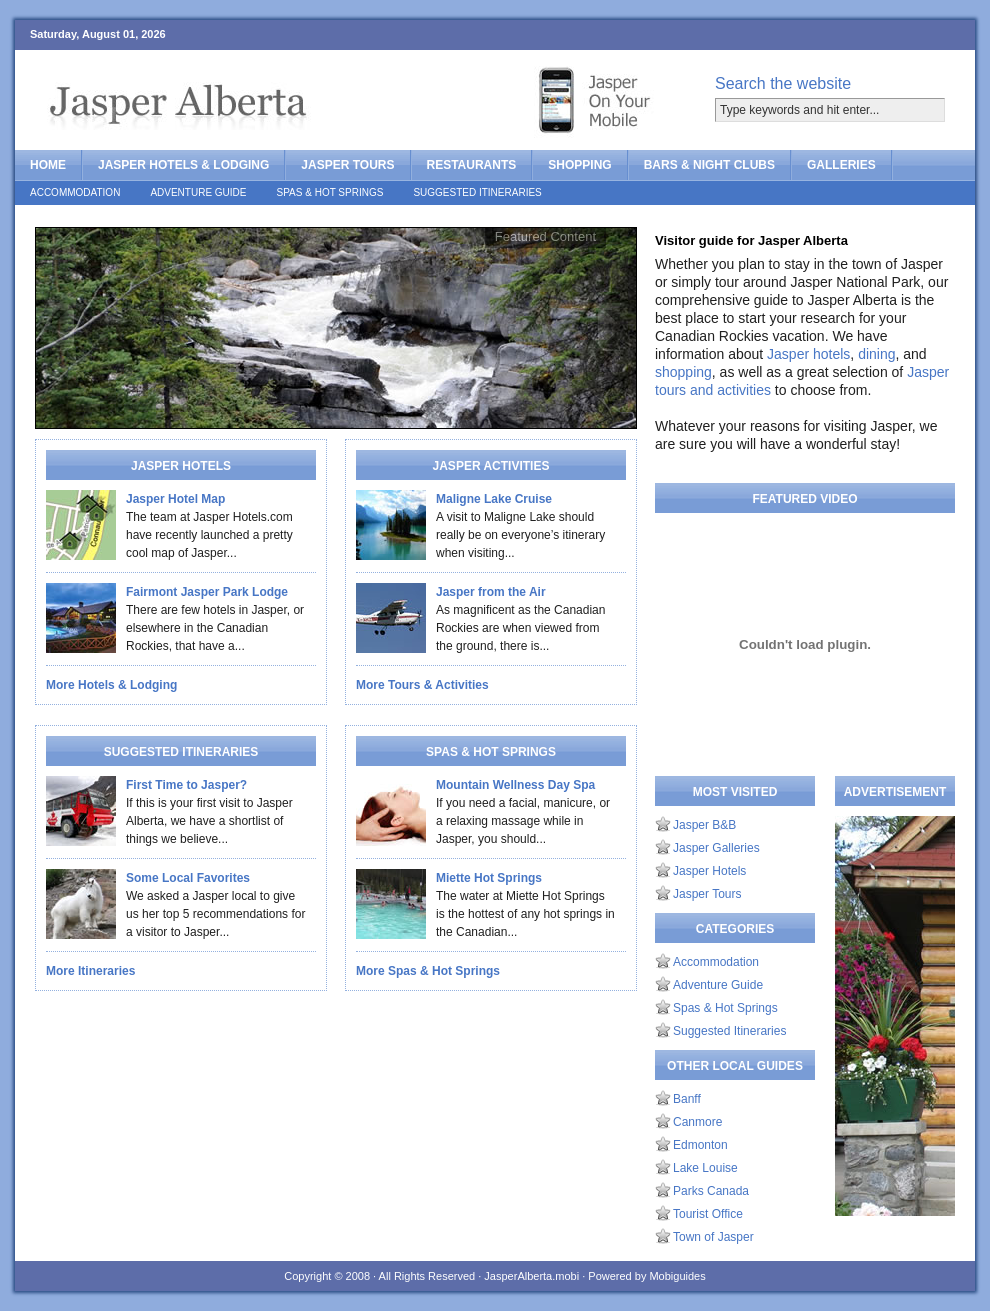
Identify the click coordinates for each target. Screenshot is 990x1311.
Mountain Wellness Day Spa (515, 785)
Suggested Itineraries (477, 192)
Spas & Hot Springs (330, 192)
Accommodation (75, 192)
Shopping (579, 165)
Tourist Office (708, 1214)
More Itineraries (90, 971)
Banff (687, 1099)
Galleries (841, 165)
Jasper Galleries (716, 848)
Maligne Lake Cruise (494, 499)
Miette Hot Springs (489, 878)
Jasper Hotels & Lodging (183, 165)
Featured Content (545, 236)
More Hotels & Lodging (111, 685)
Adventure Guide (198, 192)
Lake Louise (705, 1168)
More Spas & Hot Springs (428, 971)
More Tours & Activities (422, 685)
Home (48, 165)
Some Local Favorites (188, 878)
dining (876, 354)
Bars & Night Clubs (709, 165)
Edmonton (700, 1145)
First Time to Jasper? (186, 785)
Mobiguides (677, 1276)
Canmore (697, 1122)
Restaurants (472, 165)
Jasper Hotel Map (175, 499)
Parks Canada (711, 1191)
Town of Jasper (713, 1237)
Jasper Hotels (709, 871)
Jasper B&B (704, 825)
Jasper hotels (808, 354)
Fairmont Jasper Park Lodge (207, 592)
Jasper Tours (347, 165)
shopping (683, 372)
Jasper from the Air (491, 592)
